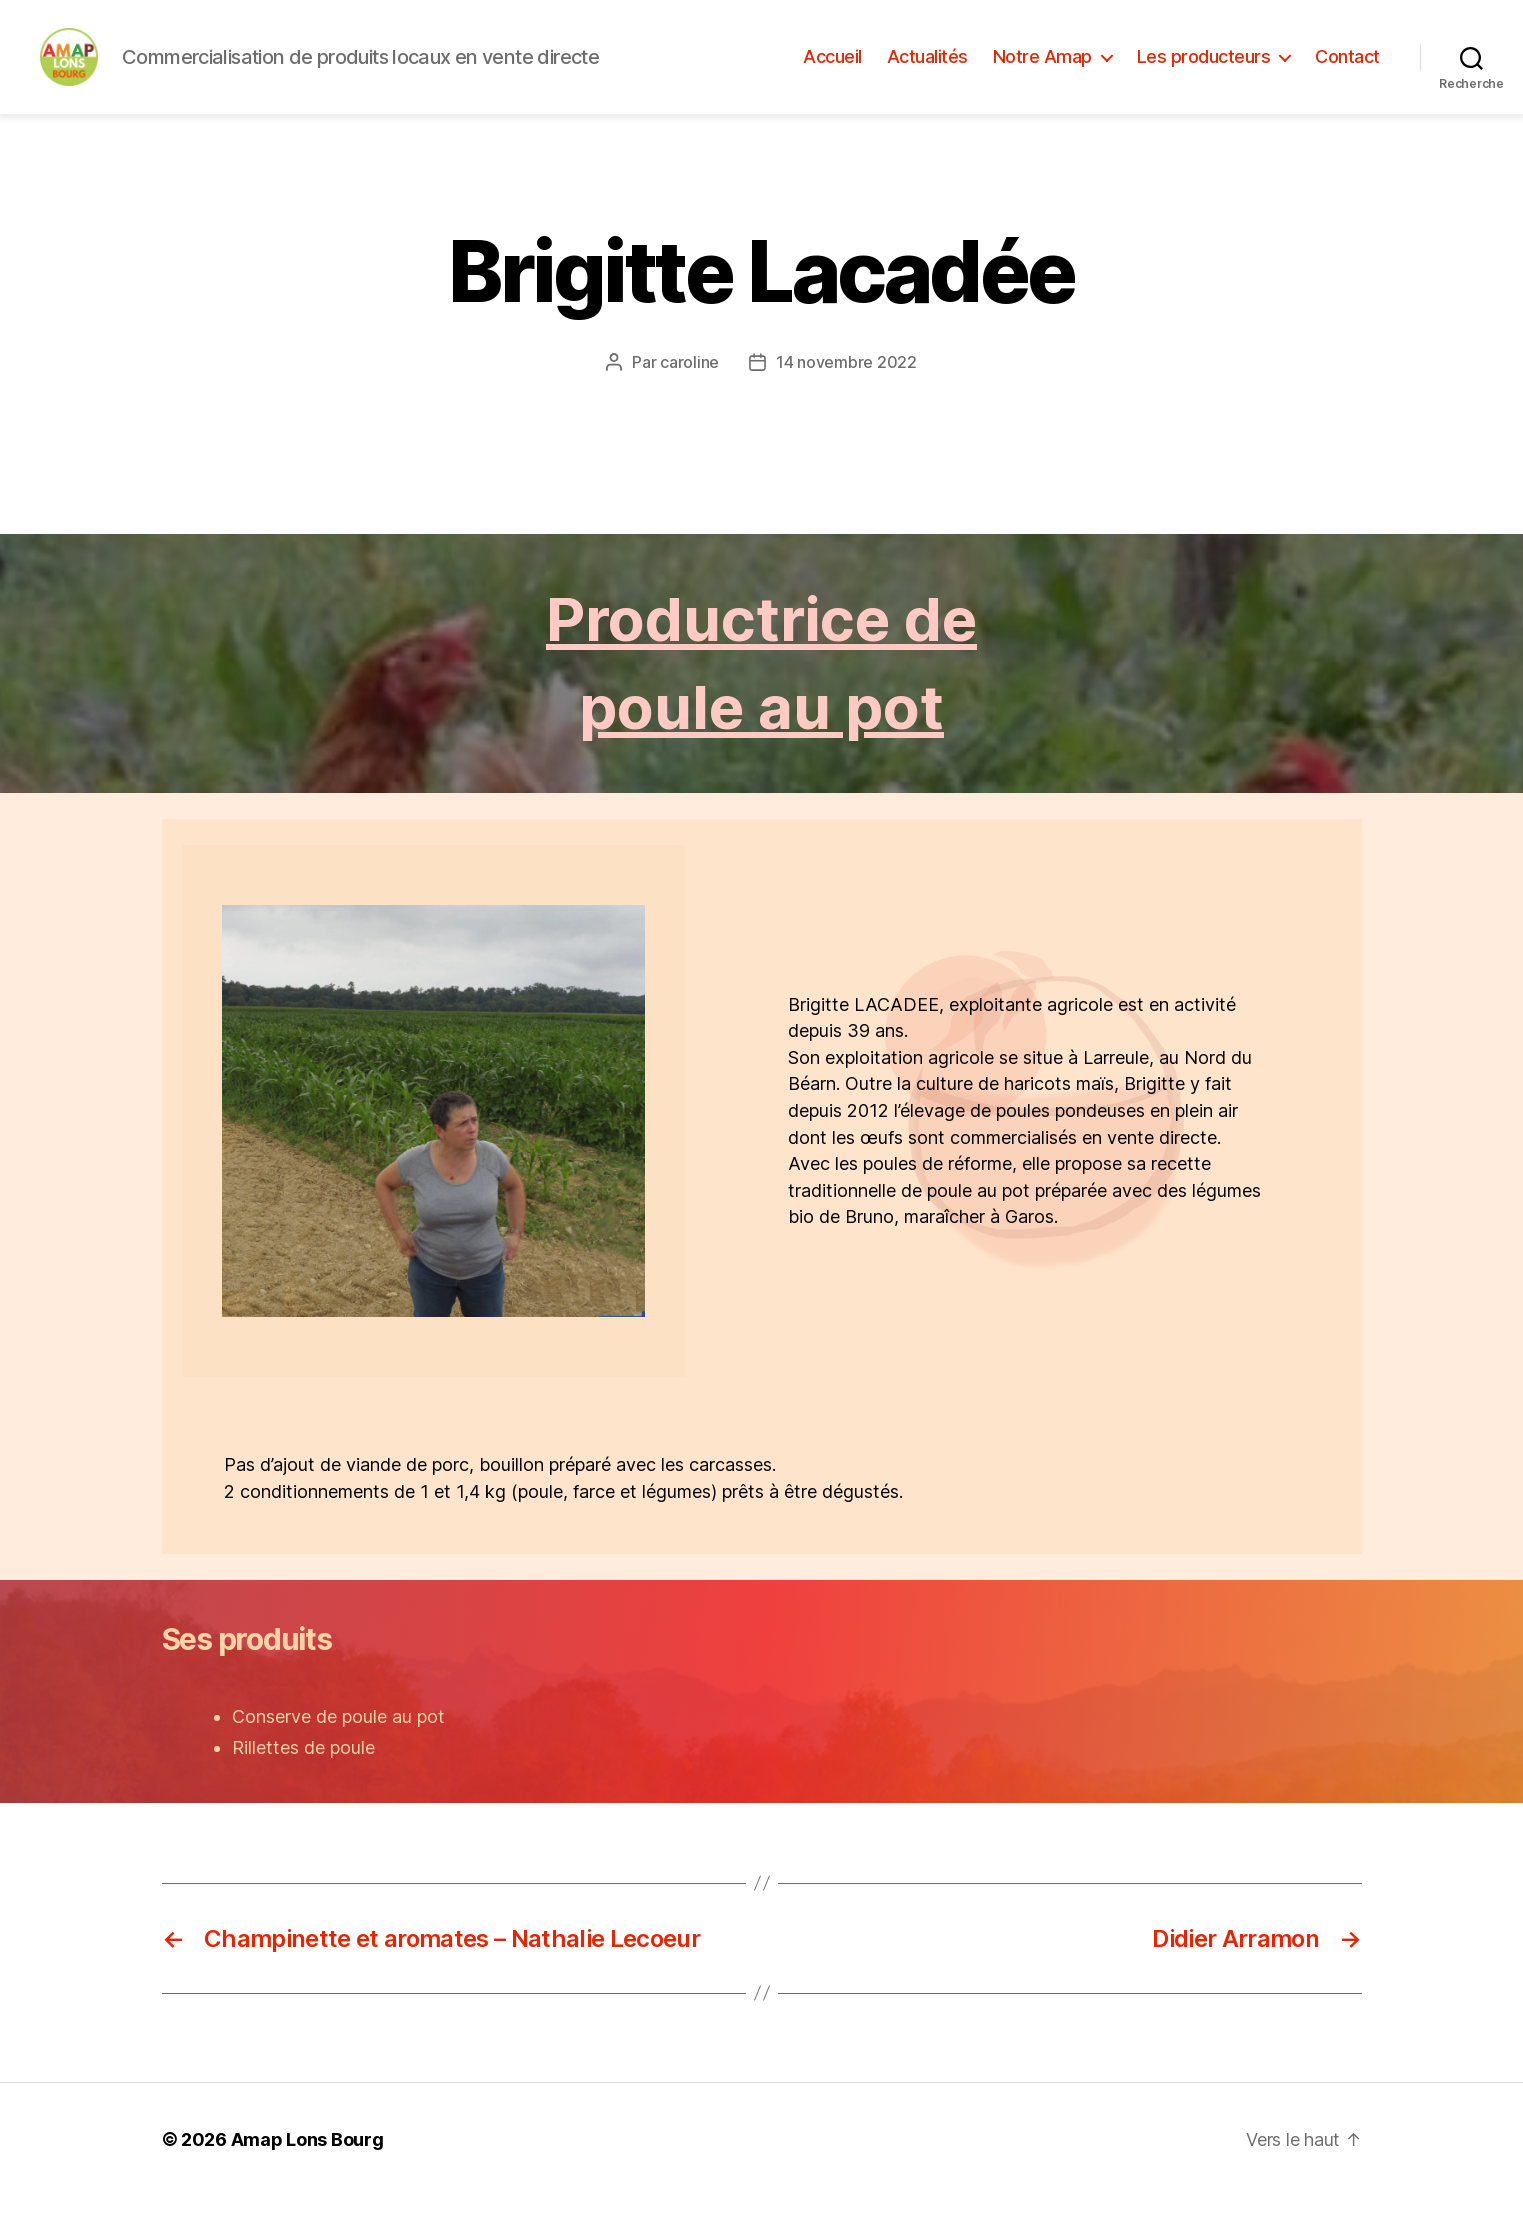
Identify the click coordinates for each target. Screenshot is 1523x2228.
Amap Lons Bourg (307, 2171)
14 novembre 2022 (846, 394)
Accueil (832, 72)
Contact (1347, 72)
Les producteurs (1204, 72)
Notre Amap (1042, 72)
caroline (689, 394)
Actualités (927, 72)
